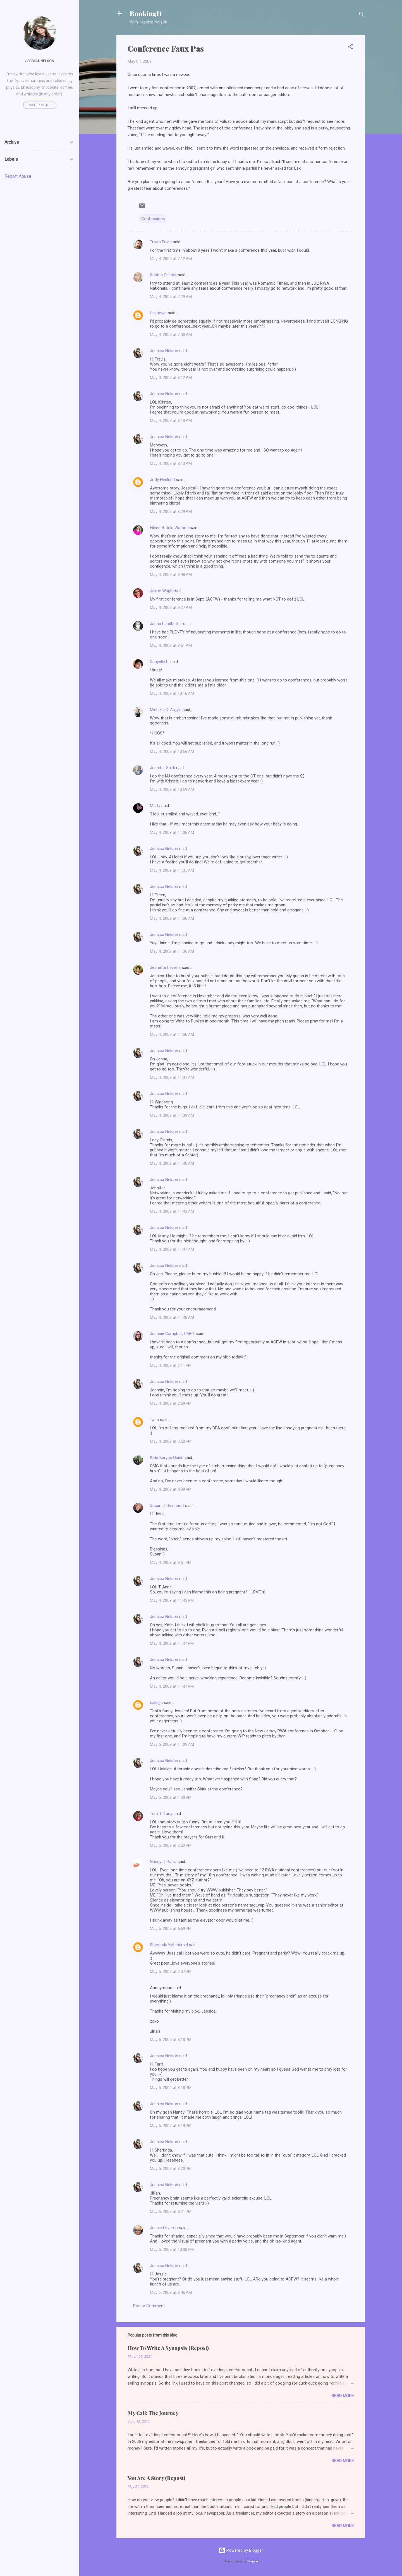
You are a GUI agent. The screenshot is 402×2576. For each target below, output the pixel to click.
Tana (154, 1419)
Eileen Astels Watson (169, 527)
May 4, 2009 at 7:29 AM (171, 296)
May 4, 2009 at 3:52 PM (171, 1441)
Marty (155, 805)
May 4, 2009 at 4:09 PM (171, 1489)
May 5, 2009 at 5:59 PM (171, 1928)
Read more (343, 2395)
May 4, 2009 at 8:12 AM (171, 377)
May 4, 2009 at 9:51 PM (171, 1562)
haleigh (156, 1702)
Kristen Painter (163, 274)
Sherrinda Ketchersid (169, 1944)
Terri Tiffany (161, 1813)
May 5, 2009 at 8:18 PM (171, 2039)
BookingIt (146, 13)
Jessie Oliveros (164, 2227)
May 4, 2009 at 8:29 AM (171, 511)
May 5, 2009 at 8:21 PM (171, 2211)
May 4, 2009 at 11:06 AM (172, 832)
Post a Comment (149, 2305)
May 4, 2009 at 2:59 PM (171, 1403)
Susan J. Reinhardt (167, 1505)
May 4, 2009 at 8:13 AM (171, 420)
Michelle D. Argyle (165, 709)
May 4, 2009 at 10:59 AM (172, 789)
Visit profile (40, 105)
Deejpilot (253, 2561)
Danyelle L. (159, 661)
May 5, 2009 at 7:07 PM (171, 1971)
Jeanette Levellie (165, 967)
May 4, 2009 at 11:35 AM (172, 870)
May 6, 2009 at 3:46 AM (171, 2292)
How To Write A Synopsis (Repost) (168, 2348)
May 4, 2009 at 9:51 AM (171, 645)
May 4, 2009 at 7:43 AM (171, 334)
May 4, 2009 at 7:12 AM (171, 258)
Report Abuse (17, 176)
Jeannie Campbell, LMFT (172, 1333)
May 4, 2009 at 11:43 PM (172, 1600)
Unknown (158, 312)
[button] (350, 47)
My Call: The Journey (153, 2413)
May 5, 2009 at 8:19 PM (171, 2125)
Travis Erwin (161, 241)
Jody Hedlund (162, 479)
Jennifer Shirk (162, 767)
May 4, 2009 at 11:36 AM (172, 918)
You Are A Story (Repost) (156, 2478)
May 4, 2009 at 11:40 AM (172, 1163)
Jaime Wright (162, 590)
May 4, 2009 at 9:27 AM (171, 607)
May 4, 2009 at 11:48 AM (172, 1317)
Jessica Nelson (164, 350)
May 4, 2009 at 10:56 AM (172, 751)
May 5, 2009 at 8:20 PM (171, 2168)
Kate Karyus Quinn (166, 1457)
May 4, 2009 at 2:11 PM (171, 1365)
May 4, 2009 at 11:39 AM (172, 1115)
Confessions (153, 218)
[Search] (361, 15)
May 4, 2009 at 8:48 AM (171, 574)
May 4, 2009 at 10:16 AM (172, 693)
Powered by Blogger (241, 2550)
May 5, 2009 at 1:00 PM (171, 1797)
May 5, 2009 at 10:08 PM (172, 2249)
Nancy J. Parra (163, 1861)
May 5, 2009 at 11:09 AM (172, 1744)
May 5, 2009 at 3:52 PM (171, 1845)
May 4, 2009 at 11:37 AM (172, 1077)
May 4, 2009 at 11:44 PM (172, 1643)
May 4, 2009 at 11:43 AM (172, 1211)
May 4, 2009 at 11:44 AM (172, 1249)
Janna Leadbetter (166, 623)
